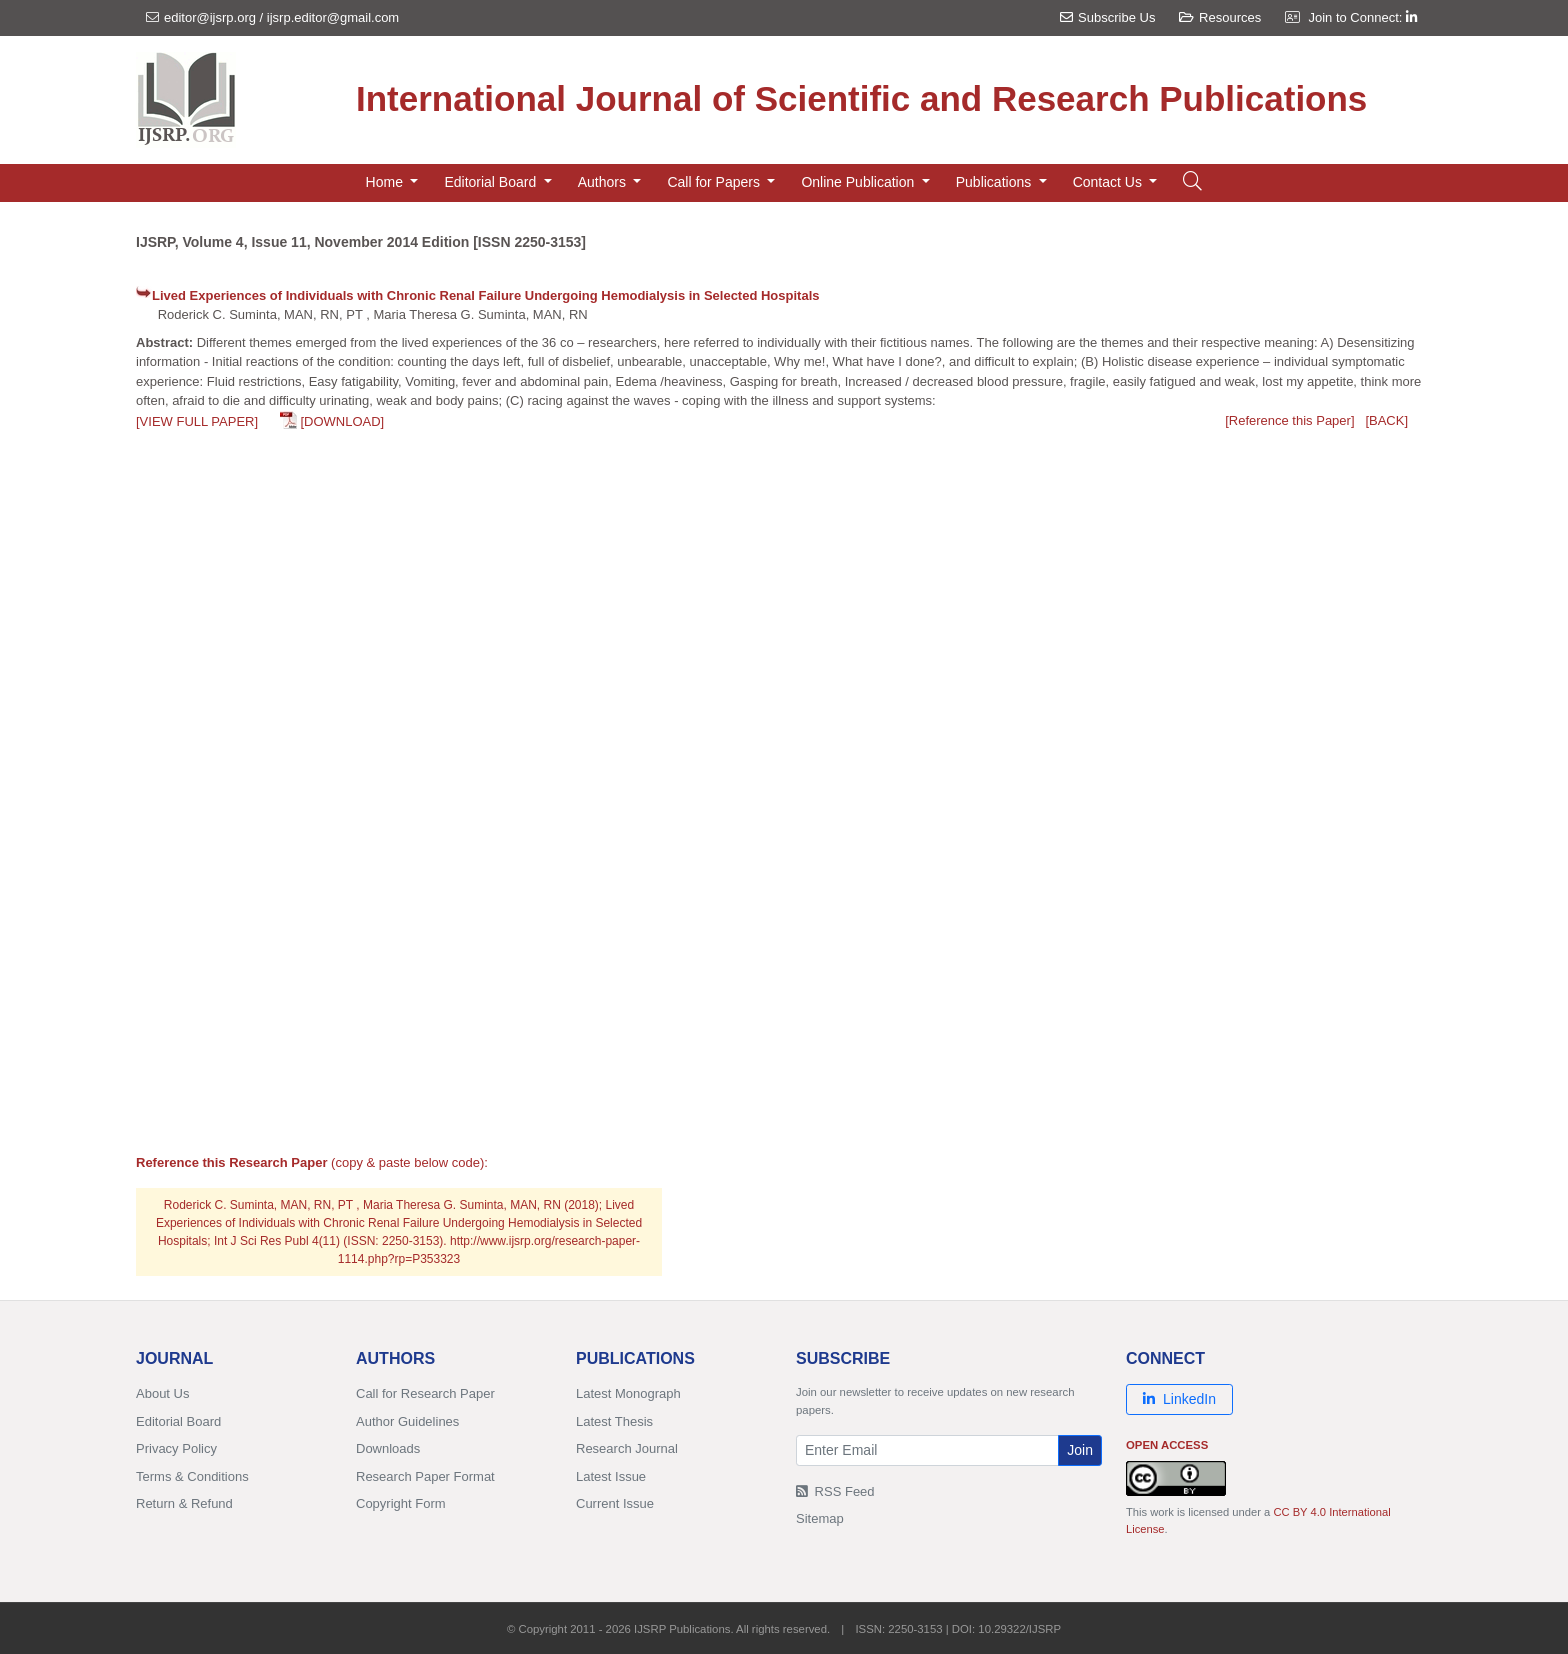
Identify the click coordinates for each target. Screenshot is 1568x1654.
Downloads (388, 1448)
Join (1080, 1450)
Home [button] (386, 182)
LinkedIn (1179, 1399)
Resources (1220, 17)
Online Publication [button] (859, 182)
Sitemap (820, 1518)
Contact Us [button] (1109, 182)
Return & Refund (184, 1503)
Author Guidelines (407, 1421)
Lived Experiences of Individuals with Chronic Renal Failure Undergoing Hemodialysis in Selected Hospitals (486, 295)
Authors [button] (604, 182)
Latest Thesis (614, 1421)
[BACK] (1386, 420)
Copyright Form (401, 1503)
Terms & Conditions (192, 1476)
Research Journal (627, 1448)
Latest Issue (611, 1476)
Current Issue (615, 1503)
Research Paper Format (425, 1476)
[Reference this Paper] (1289, 420)
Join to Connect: (1362, 17)
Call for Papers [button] (715, 182)
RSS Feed (835, 1491)
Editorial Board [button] (492, 182)
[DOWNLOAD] (342, 421)
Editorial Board (178, 1421)
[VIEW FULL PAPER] (197, 421)
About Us (162, 1393)
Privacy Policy (176, 1448)
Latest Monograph (628, 1393)
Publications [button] (995, 182)
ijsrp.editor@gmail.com (333, 17)
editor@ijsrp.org (210, 17)
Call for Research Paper (425, 1393)
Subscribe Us (1107, 17)
